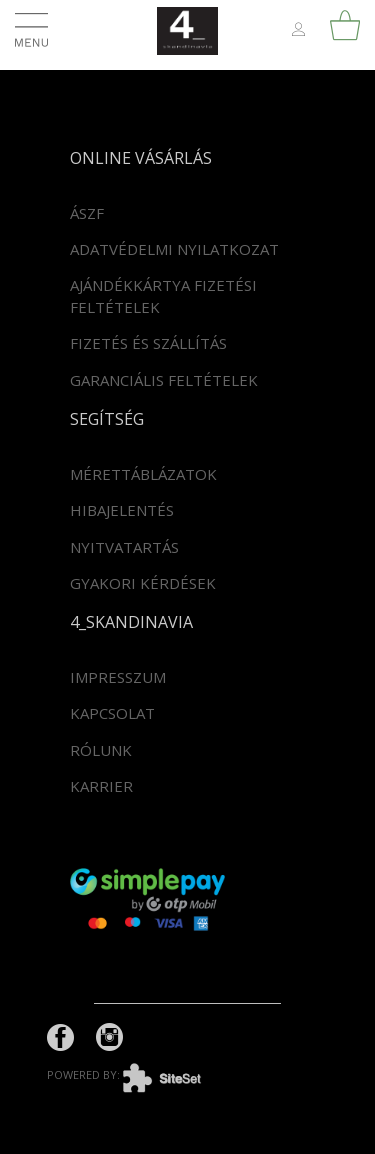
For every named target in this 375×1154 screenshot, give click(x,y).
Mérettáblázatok (143, 474)
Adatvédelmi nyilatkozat (174, 249)
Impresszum (118, 677)
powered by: (139, 1074)
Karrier (101, 786)
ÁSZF (87, 213)
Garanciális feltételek (164, 380)
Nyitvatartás (124, 547)
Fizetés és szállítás (148, 343)
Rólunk (101, 750)
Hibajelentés (122, 510)
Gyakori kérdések (143, 583)
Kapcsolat (112, 713)
